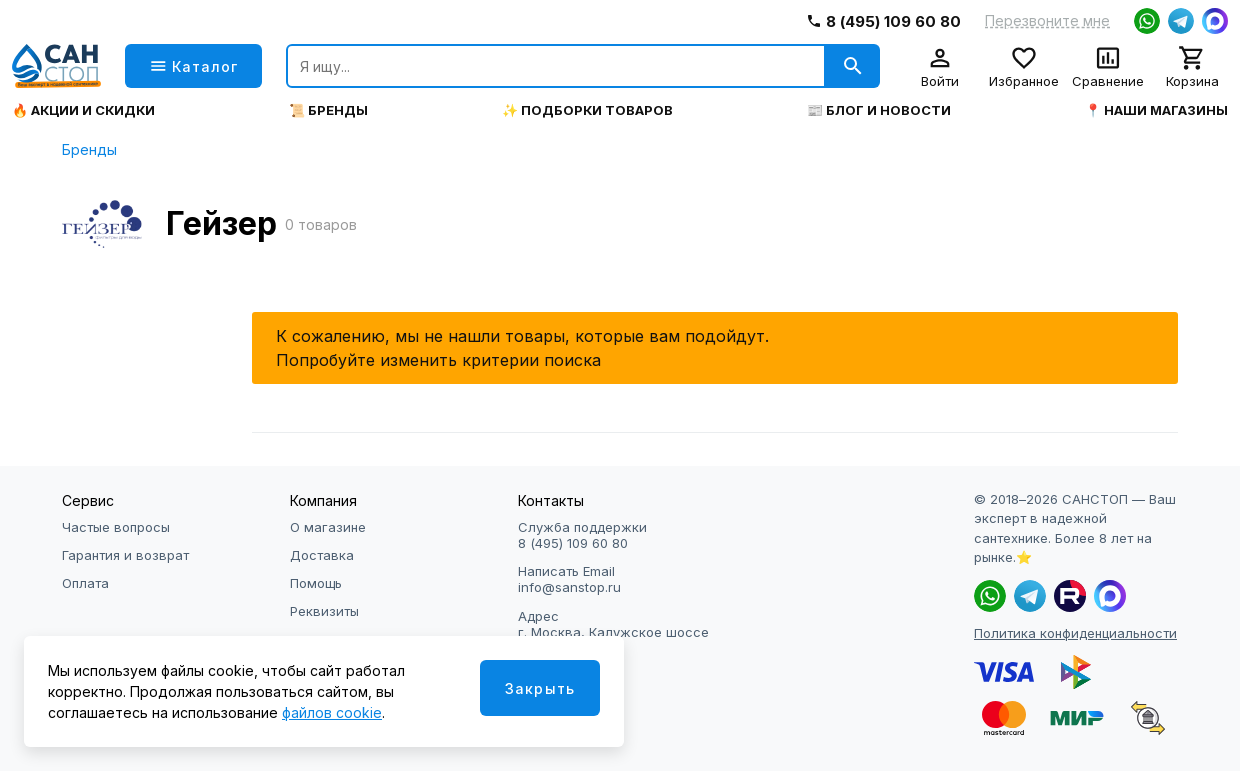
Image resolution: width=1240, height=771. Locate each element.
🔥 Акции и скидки (83, 110)
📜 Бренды (328, 110)
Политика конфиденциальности (1075, 633)
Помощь (316, 583)
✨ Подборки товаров (587, 110)
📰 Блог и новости (879, 110)
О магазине (328, 527)
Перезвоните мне (1047, 21)
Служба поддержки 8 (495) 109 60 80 (582, 535)
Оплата (85, 583)
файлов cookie (332, 712)
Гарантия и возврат (125, 555)
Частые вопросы (116, 527)
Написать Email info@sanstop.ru (569, 579)
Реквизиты (324, 611)
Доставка (322, 555)
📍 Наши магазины (1156, 110)
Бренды (89, 149)
